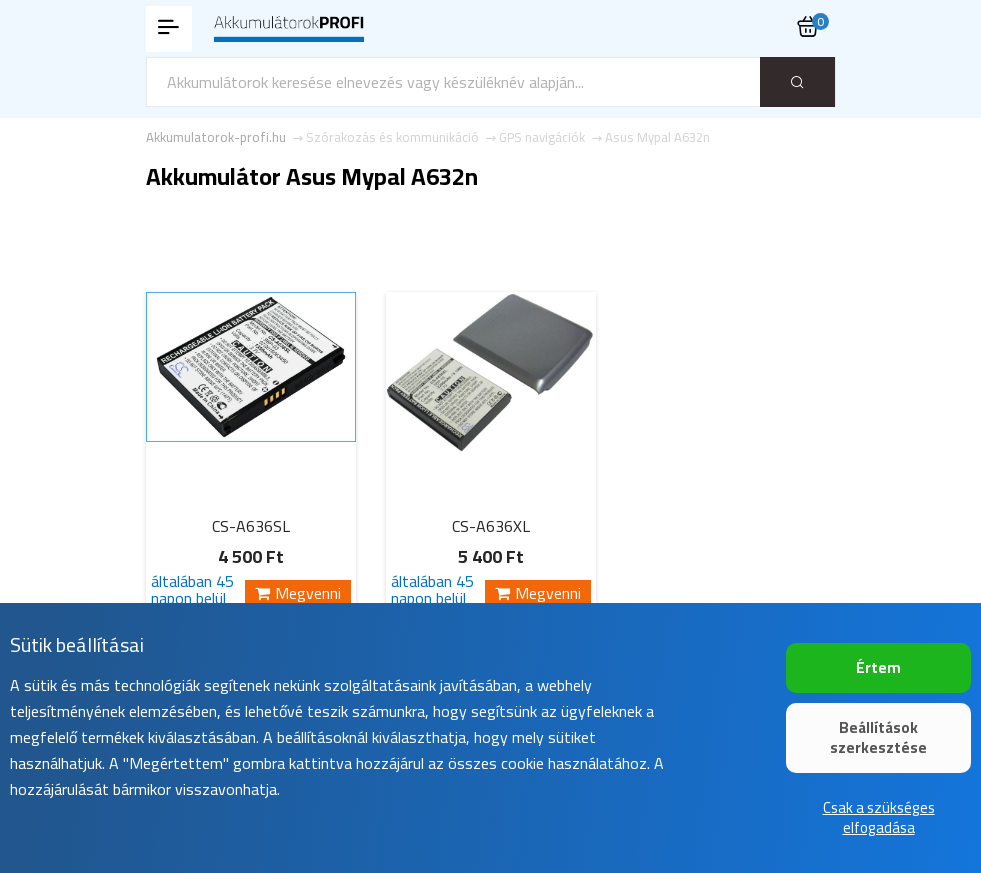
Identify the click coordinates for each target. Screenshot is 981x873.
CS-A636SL (251, 526)
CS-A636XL (491, 526)
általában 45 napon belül (192, 590)
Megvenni (298, 593)
